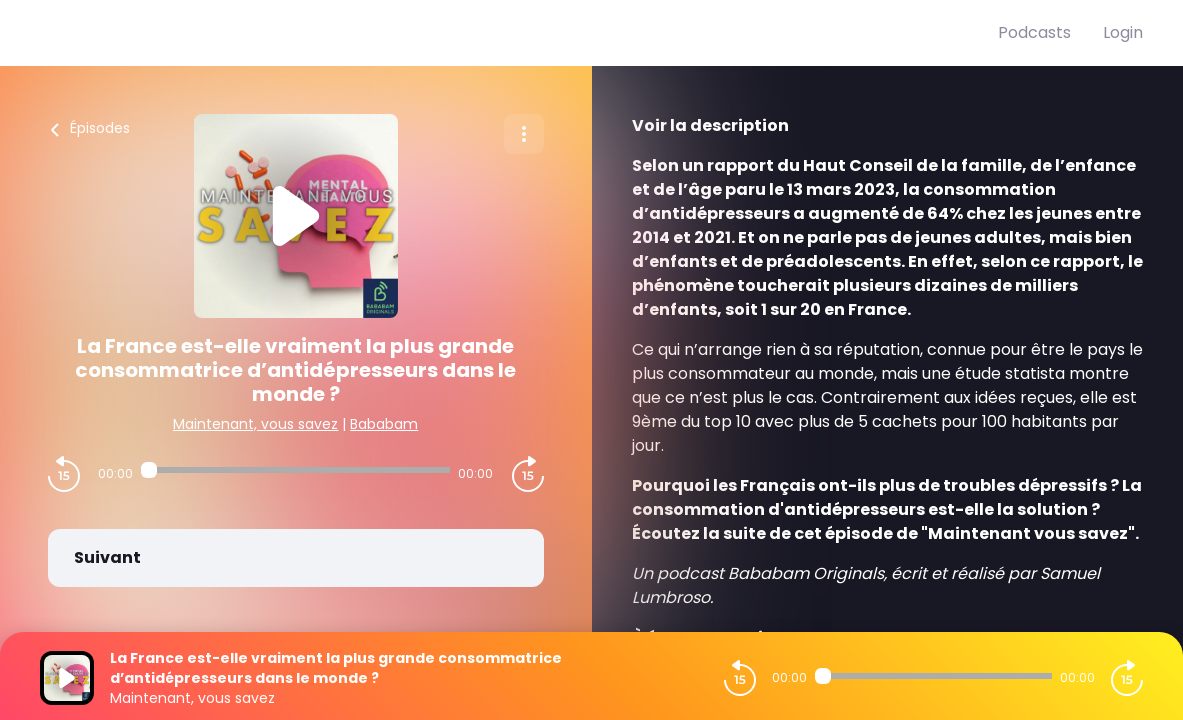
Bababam (384, 424)
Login (1123, 32)
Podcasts (1034, 32)
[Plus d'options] (524, 134)
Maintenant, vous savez (255, 424)
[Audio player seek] (295, 470)
